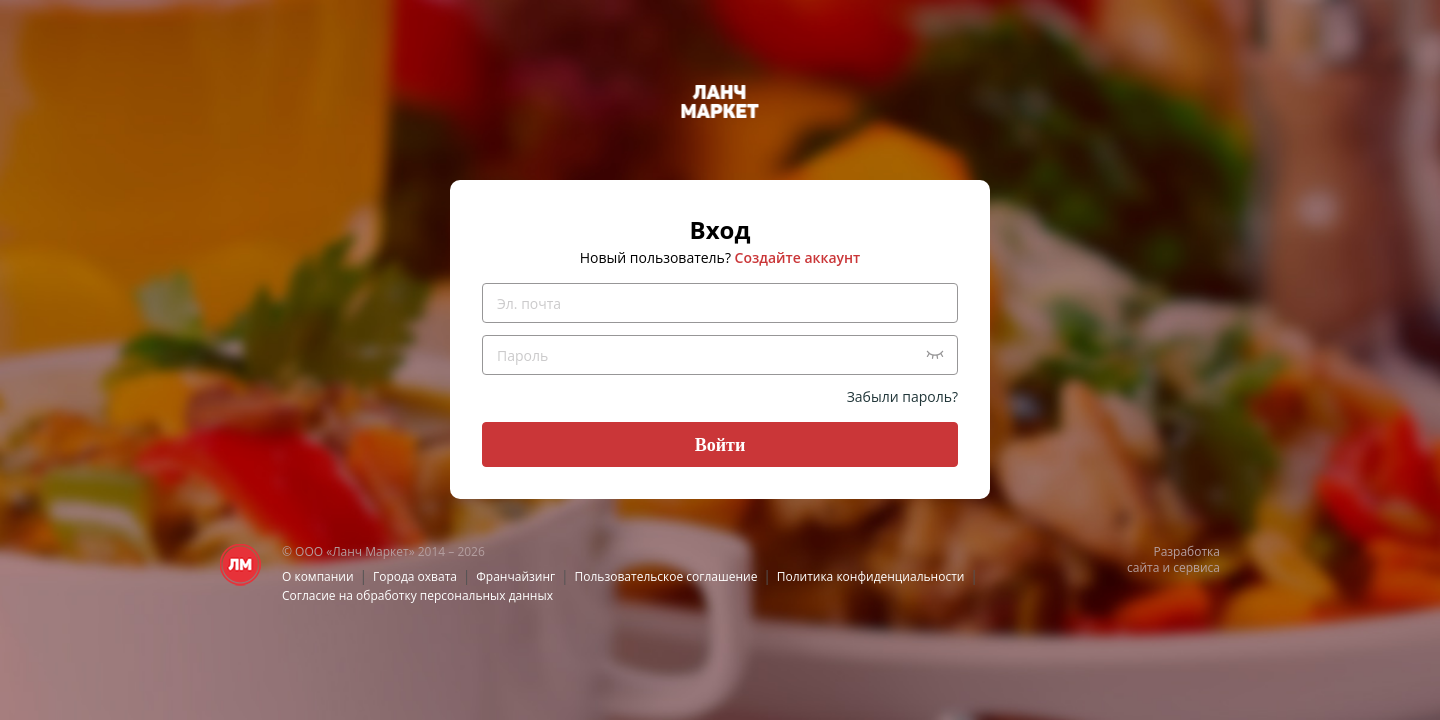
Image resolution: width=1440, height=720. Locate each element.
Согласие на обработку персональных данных (417, 595)
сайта (1143, 567)
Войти (720, 445)
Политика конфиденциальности (871, 576)
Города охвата (415, 576)
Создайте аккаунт (798, 257)
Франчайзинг (515, 576)
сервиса (1196, 567)
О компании (318, 576)
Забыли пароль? (902, 396)
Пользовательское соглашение (666, 576)
